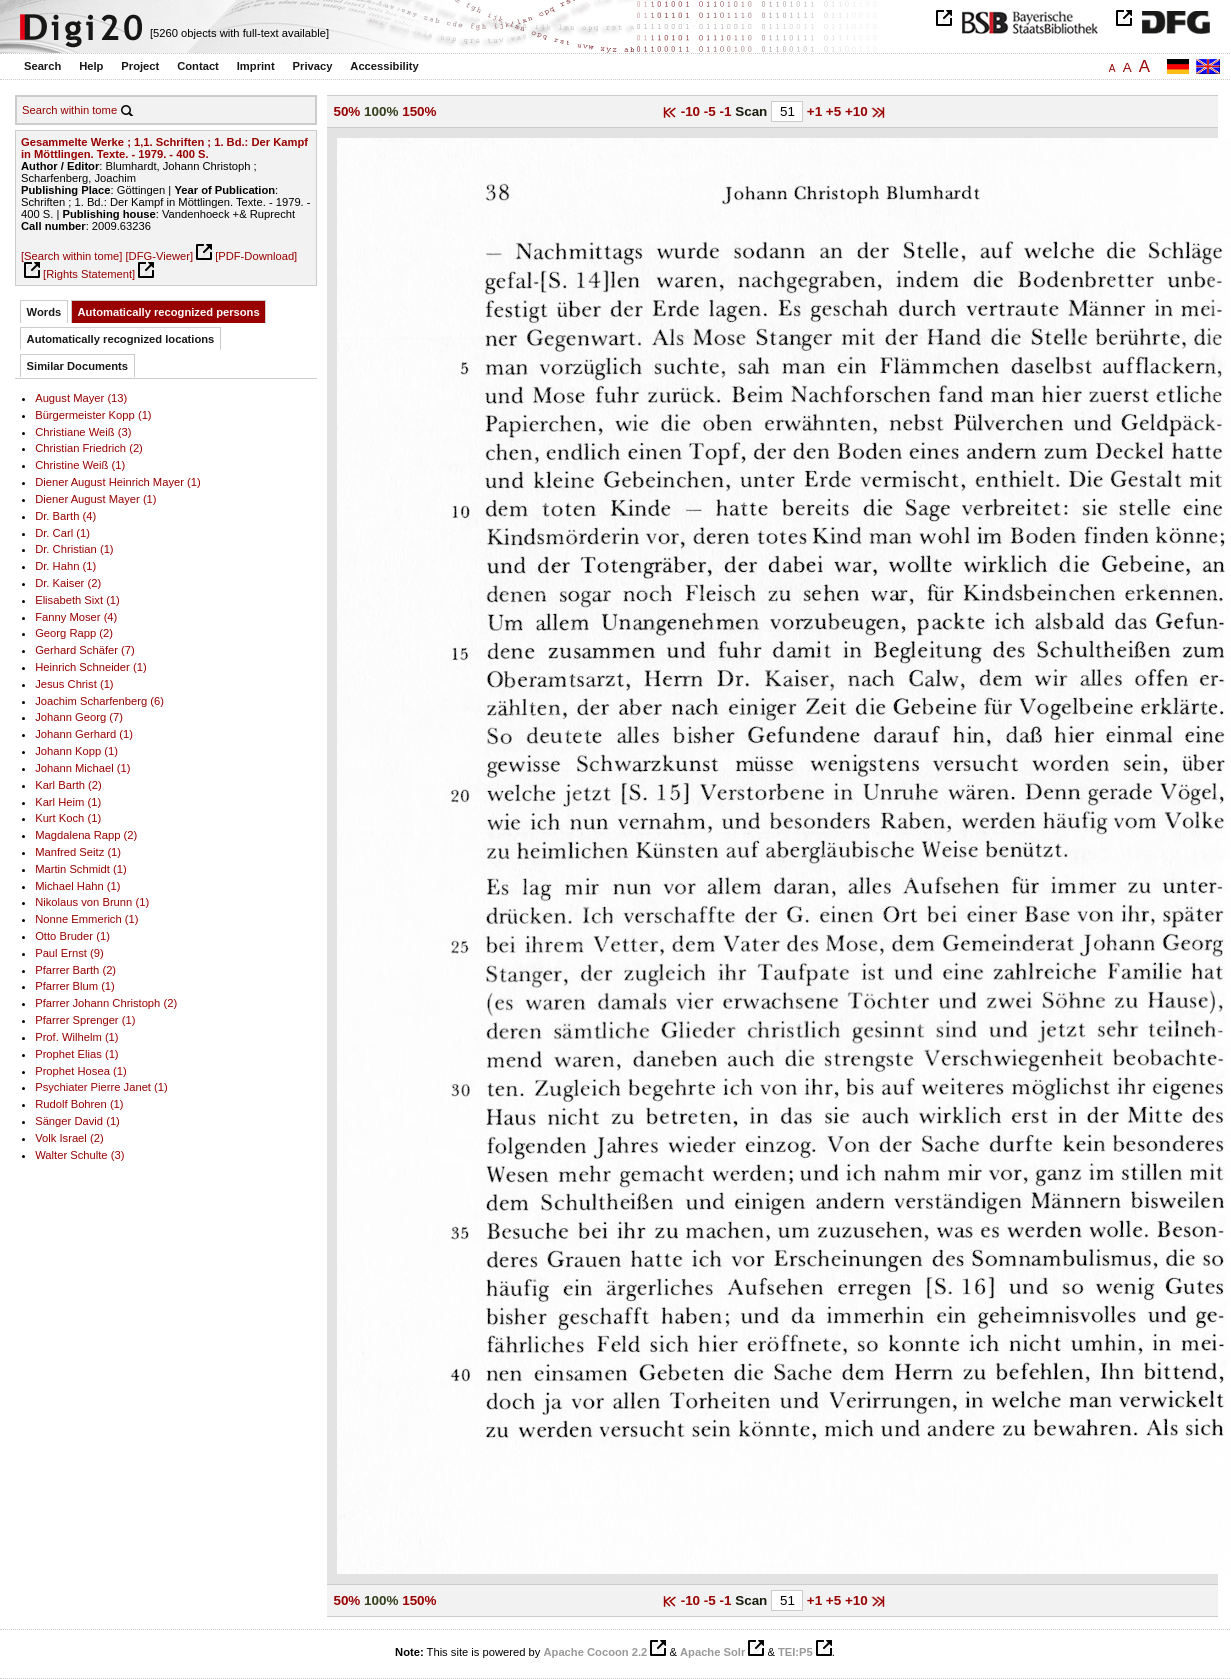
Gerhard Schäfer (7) (85, 650)
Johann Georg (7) (79, 717)
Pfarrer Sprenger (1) (85, 1020)
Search (42, 66)
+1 (816, 111)
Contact (198, 66)
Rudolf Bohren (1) (79, 1104)
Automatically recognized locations (121, 339)
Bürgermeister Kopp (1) (93, 415)
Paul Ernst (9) (69, 953)
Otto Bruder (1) (72, 936)
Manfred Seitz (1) (78, 852)
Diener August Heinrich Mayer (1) (118, 482)
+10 (858, 111)
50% (346, 111)
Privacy (313, 66)
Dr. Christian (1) (74, 549)
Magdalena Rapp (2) (86, 835)
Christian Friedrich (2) (89, 448)
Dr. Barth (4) (65, 516)
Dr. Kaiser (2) (68, 583)
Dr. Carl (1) (62, 533)
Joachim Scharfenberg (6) (99, 701)
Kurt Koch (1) (68, 818)
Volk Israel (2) (69, 1138)
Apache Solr (712, 1652)
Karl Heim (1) (68, 802)
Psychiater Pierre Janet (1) (101, 1087)
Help (91, 66)
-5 (712, 111)
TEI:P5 (795, 1652)
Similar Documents (77, 366)
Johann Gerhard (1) (84, 734)
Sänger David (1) (77, 1121)
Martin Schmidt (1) (81, 869)
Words (44, 312)
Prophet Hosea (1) (81, 1071)
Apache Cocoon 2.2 (595, 1652)
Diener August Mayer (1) (95, 499)
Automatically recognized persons (169, 312)
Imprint (256, 66)
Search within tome (69, 110)
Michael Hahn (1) (77, 886)
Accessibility (384, 66)
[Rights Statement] (89, 274)
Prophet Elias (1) (76, 1054)
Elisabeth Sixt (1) (77, 600)
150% (419, 111)
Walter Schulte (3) (79, 1155)
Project (140, 66)
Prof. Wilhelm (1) (76, 1037)
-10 (692, 111)
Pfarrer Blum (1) (75, 986)
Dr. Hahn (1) (65, 566)
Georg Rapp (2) (74, 633)
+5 (835, 111)
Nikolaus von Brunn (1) (92, 902)
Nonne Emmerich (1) (86, 919)
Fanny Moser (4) (76, 617)
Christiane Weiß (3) (83, 432)
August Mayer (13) (81, 398)
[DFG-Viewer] (159, 256)
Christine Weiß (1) (80, 465)
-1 (728, 111)
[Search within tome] (71, 256)
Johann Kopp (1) (76, 751)
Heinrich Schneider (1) (90, 667)
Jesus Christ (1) (74, 684)
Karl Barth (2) (68, 785)
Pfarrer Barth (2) (75, 970)
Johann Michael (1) (82, 768)
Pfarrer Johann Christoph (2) (106, 1003)
